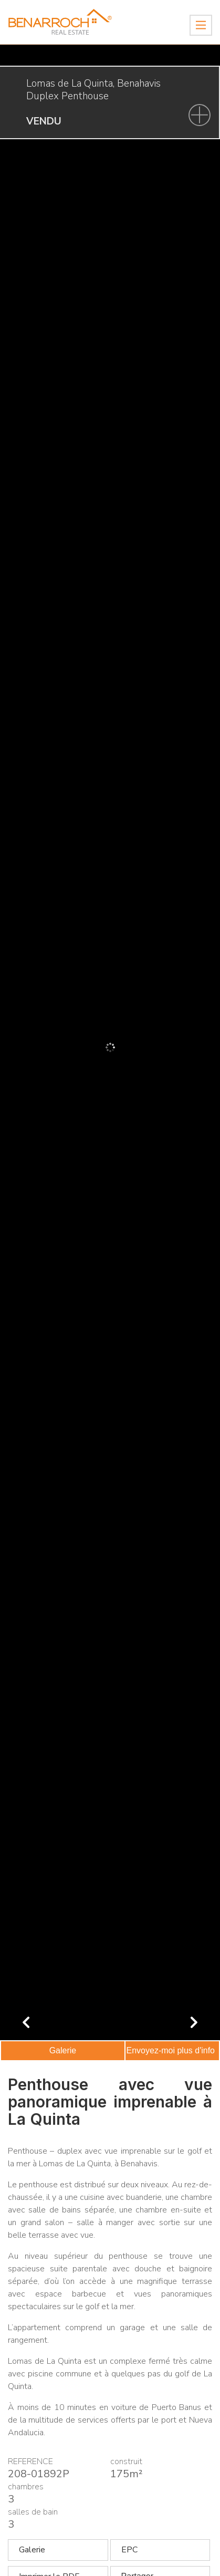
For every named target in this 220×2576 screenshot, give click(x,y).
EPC (129, 2550)
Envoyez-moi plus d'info (171, 2050)
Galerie (63, 2050)
